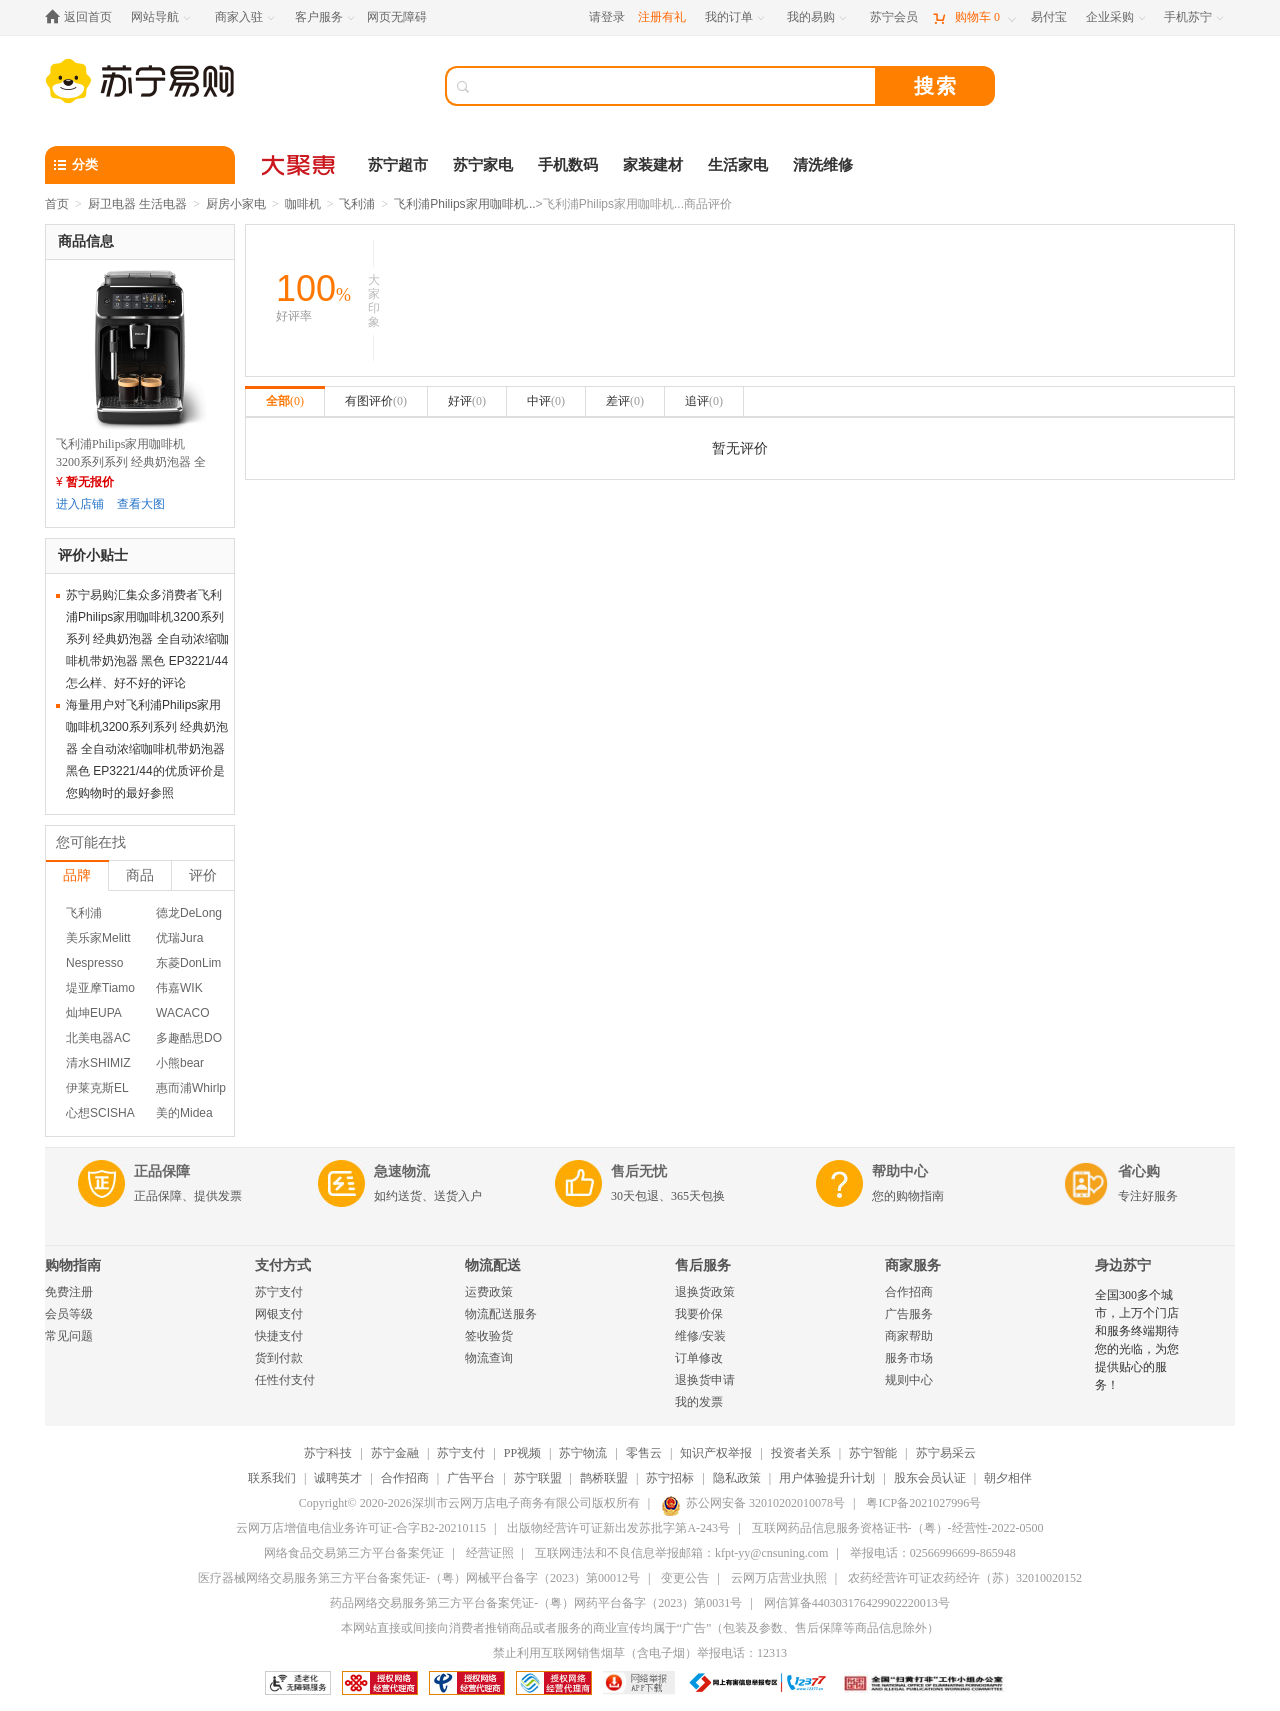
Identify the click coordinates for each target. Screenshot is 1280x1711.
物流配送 (493, 1265)
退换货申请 (705, 1380)
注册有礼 (662, 17)
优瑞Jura (179, 938)
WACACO (183, 1013)
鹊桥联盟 (604, 1478)
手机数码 (568, 165)
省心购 (1139, 1171)
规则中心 (909, 1380)
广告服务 (909, 1314)
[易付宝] (1049, 17)
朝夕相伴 (1008, 1478)
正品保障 (162, 1171)
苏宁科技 (328, 1453)
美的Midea (184, 1113)
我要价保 (699, 1314)
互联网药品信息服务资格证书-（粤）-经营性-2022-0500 (898, 1528)
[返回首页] (83, 17)
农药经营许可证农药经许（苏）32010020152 (965, 1578)
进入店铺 (80, 504)
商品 (140, 875)
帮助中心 (900, 1171)
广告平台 (471, 1478)
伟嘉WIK (179, 988)
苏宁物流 (583, 1453)
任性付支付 (285, 1380)
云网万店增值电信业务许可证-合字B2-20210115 (361, 1528)
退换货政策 (705, 1292)
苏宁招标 (670, 1478)
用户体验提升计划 (827, 1478)
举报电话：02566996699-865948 (933, 1553)
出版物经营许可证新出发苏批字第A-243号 (618, 1528)
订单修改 (699, 1358)
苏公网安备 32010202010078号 (753, 1503)
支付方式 (283, 1265)
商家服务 (913, 1265)
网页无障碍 (397, 17)
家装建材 (653, 165)
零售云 (644, 1453)
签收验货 (489, 1336)
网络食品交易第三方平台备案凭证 (354, 1553)
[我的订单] (736, 17)
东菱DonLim (188, 963)
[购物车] (974, 17)
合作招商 (909, 1292)
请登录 (607, 17)
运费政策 (489, 1292)
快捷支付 (279, 1336)
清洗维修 (823, 165)
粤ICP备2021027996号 (923, 1503)
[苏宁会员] (894, 17)
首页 (57, 204)
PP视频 (522, 1453)
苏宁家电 (483, 165)
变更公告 (685, 1578)
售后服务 (703, 1265)
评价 (203, 875)
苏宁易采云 (946, 1453)
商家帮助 (909, 1336)
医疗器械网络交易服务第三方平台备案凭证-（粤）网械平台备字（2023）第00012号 (419, 1578)
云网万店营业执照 (779, 1578)
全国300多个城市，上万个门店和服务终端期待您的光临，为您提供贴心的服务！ (1137, 1340)
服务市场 (909, 1358)
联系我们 (272, 1478)
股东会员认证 (930, 1478)
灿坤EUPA (94, 1013)
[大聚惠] (300, 165)
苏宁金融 (395, 1453)
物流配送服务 (501, 1314)
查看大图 (141, 504)
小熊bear (180, 1063)
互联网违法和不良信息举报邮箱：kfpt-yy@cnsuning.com (681, 1553)
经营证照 (490, 1553)
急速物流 (402, 1171)
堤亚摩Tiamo (100, 988)
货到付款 (279, 1358)
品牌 (77, 875)
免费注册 (69, 1292)
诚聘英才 (338, 1478)
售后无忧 (639, 1171)
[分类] (140, 165)
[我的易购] (818, 17)
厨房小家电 (236, 204)
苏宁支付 (279, 1292)
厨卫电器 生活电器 (137, 204)
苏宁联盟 (538, 1478)
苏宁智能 (873, 1453)
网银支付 (279, 1314)
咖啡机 (303, 204)
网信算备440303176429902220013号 (857, 1603)
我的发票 (699, 1402)
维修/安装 (700, 1336)
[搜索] (675, 86)
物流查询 (489, 1358)
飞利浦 (357, 204)
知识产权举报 (716, 1453)
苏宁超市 (398, 165)
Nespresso (94, 963)
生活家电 (738, 165)
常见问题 (69, 1336)
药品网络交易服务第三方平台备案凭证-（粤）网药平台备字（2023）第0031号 (536, 1603)
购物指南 (73, 1265)
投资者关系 (801, 1453)
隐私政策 (737, 1478)
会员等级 (69, 1314)
